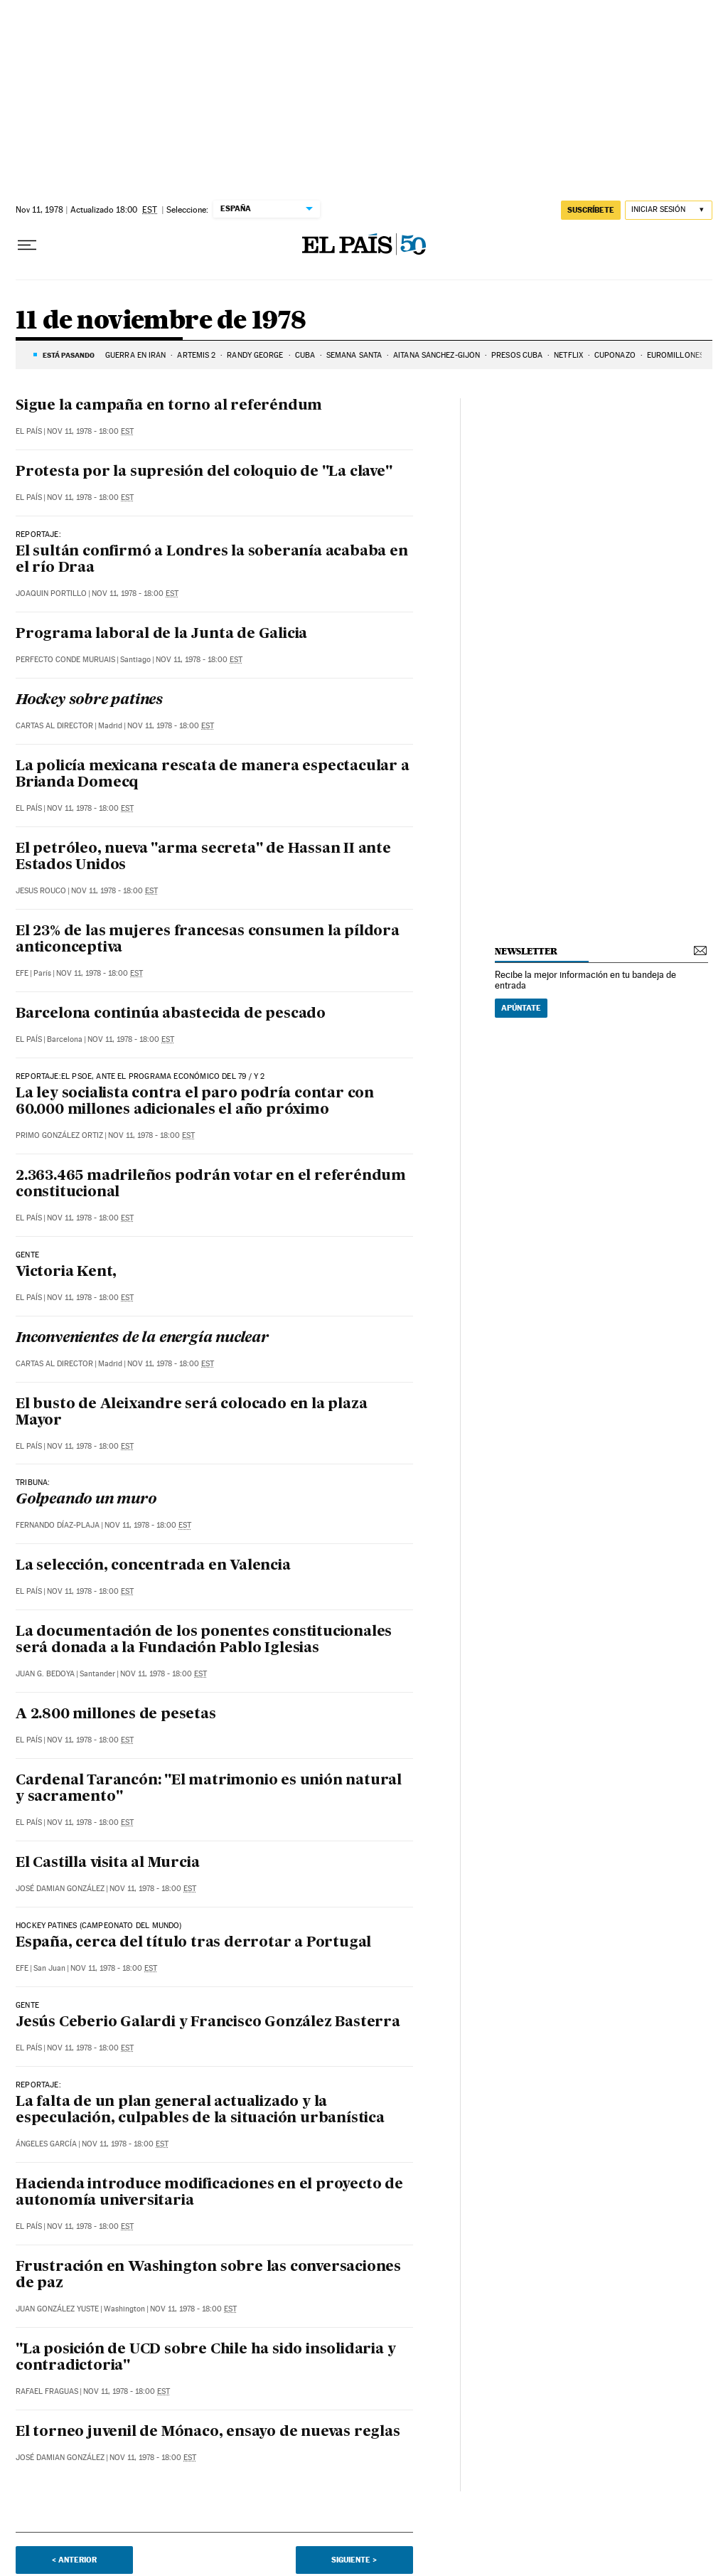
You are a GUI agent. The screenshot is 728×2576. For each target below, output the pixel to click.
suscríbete (590, 210)
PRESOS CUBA (516, 355)
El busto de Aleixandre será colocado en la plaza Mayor (191, 1413)
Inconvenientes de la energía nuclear (142, 1338)
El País (29, 431)
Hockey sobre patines (89, 700)
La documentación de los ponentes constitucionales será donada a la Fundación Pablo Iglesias (204, 1640)
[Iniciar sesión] (668, 210)
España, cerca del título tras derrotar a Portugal (193, 1943)
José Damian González (60, 1888)
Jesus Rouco (41, 890)
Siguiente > (354, 2560)
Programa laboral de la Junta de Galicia (161, 634)
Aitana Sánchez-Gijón (436, 355)
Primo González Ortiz (59, 1135)
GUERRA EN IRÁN (135, 355)
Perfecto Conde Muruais (65, 659)
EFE (22, 973)
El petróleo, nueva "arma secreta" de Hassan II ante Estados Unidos (203, 857)
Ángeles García (46, 2144)
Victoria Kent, (66, 1272)
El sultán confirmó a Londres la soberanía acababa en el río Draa (212, 560)
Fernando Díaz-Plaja (58, 1525)
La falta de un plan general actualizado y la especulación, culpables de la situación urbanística (200, 2110)
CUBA (305, 355)
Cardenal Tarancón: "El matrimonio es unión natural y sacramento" (209, 1789)
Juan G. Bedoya (45, 1673)
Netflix (568, 355)
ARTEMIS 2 (196, 355)
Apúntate (521, 1008)
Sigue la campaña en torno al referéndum (169, 406)
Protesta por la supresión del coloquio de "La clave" (204, 472)
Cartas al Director (54, 725)
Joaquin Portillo (51, 593)
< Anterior (74, 2560)
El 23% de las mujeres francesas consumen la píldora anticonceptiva (208, 940)
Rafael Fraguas (47, 2391)
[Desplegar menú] (27, 245)
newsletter (526, 951)
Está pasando (69, 355)
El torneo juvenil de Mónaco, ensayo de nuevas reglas (208, 2432)
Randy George (255, 355)
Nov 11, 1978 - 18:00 (90, 431)
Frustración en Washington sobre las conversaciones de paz (208, 2275)
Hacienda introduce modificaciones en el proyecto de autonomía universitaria (209, 2193)
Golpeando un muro (86, 1500)
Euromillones (675, 355)
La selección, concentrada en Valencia (153, 1566)
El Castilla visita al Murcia (107, 1863)
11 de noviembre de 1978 (161, 321)
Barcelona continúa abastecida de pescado (171, 1014)
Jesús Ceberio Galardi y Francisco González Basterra (208, 2023)
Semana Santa (354, 355)
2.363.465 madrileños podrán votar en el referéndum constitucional (211, 1184)
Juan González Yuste (57, 2309)
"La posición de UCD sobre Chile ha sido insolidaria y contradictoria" (205, 2358)
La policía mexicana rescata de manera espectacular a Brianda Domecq (213, 775)
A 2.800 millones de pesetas (116, 1715)
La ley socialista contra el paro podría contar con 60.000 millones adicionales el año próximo (195, 1102)
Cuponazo (615, 355)
